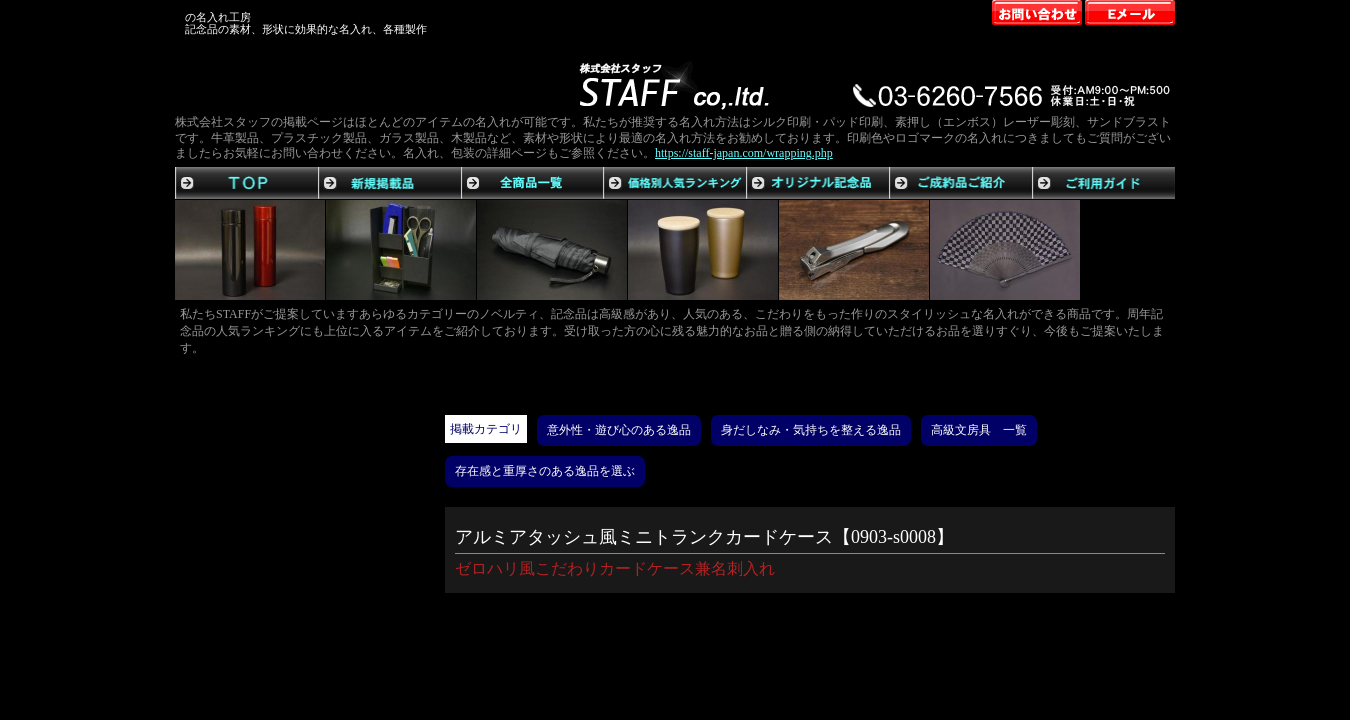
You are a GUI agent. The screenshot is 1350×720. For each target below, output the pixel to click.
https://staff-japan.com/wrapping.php (744, 153)
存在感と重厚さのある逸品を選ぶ (545, 471)
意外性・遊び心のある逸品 (619, 430)
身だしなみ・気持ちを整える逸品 (811, 430)
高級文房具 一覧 (979, 430)
